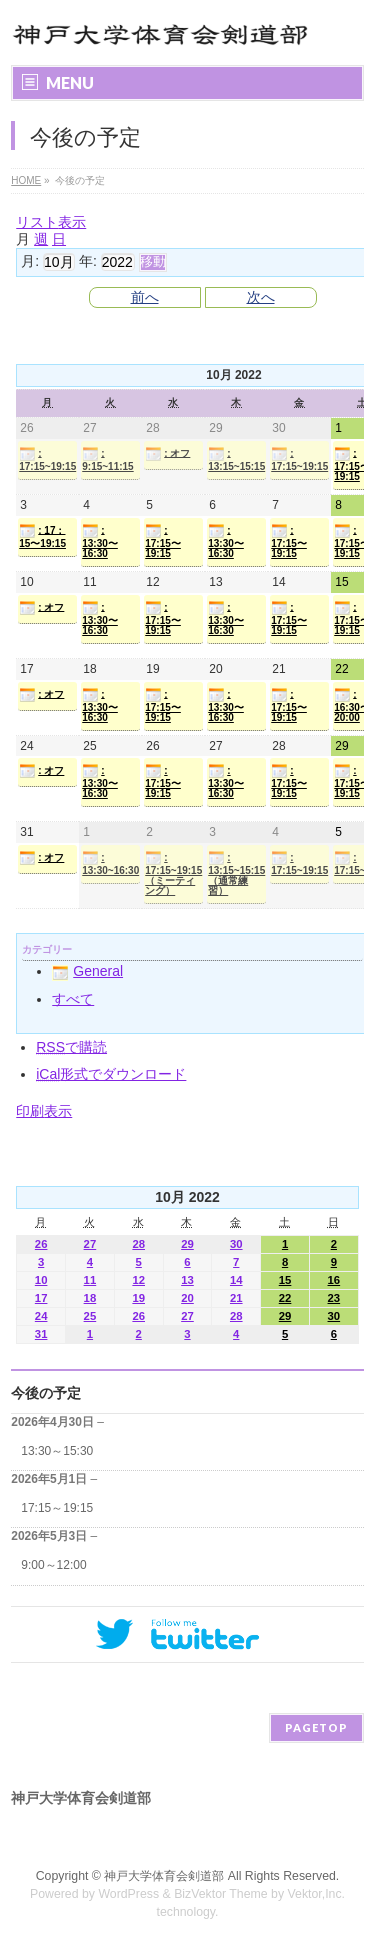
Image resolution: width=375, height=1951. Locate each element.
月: (30, 261)
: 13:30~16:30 (110, 863)
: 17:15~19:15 (47, 459)
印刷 (44, 1111)
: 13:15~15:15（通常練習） (236, 873)
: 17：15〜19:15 (42, 536)
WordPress (128, 1894)
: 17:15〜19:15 (163, 541)
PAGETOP (316, 1727)
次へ (261, 297)
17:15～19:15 (57, 1508)
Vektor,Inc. (317, 1894)
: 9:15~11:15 (107, 459)
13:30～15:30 (57, 1451)
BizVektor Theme (221, 1894)
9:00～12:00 (53, 1565)
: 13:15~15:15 (236, 459)
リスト (51, 222)
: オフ (167, 454)
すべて (73, 999)
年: (88, 261)
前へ (145, 297)
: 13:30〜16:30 (100, 541)
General (87, 971)
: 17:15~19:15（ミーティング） (173, 873)
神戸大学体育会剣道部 (164, 1876)
